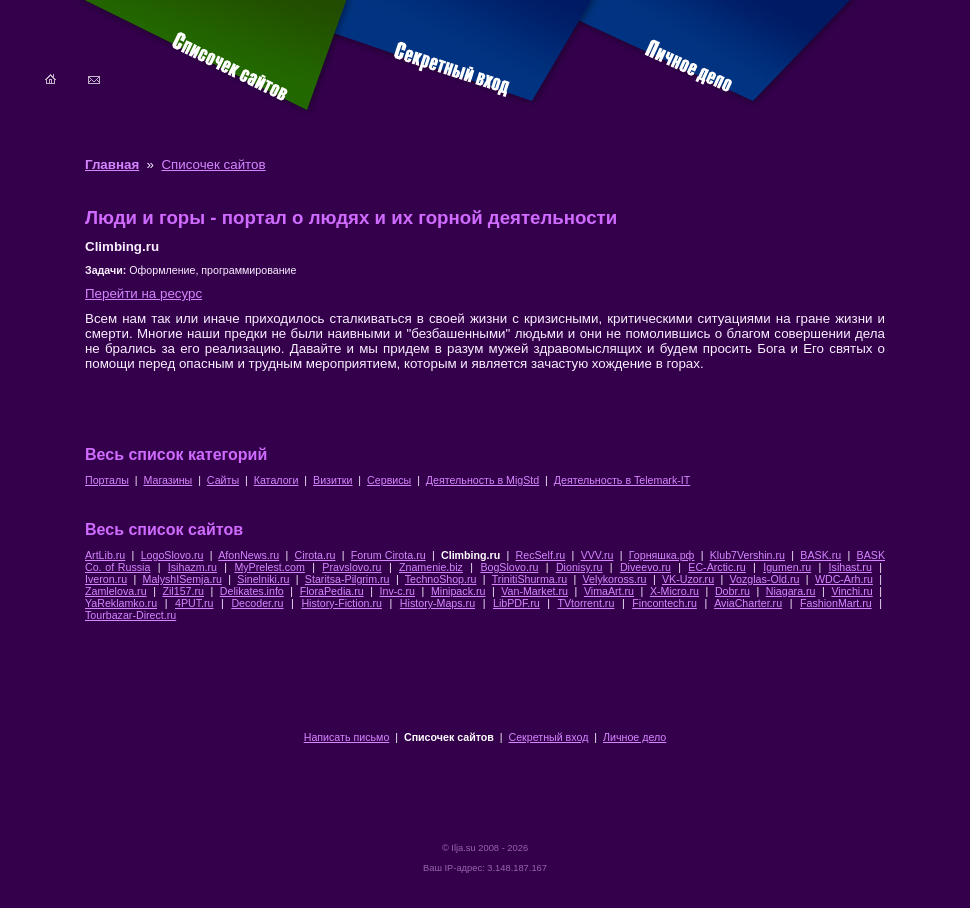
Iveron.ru (106, 579)
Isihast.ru (850, 567)
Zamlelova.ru (116, 591)
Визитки (332, 480)
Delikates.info (252, 591)
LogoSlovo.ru (172, 555)
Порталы (107, 480)
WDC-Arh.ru (844, 579)
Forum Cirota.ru (388, 555)
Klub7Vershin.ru (747, 555)
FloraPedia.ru (332, 591)
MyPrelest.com (269, 567)
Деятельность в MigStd (482, 480)
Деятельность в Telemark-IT (622, 480)
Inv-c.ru (398, 591)
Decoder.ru (257, 603)
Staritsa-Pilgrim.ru (347, 579)
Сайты (223, 480)
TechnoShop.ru (441, 579)
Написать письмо (347, 737)
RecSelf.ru (541, 555)
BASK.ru (820, 555)
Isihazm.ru (192, 567)
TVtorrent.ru (585, 603)
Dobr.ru (732, 591)
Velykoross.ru (615, 579)
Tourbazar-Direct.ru (130, 615)
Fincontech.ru (664, 603)
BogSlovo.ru (509, 567)
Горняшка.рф (662, 555)
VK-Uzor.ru (688, 579)
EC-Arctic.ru (716, 567)
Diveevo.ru (645, 567)
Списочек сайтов (213, 164)
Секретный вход (549, 737)
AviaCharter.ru (748, 603)
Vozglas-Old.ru (765, 579)
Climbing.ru (470, 555)
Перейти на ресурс (143, 293)
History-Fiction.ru (341, 603)
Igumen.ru (787, 567)
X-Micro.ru (674, 591)
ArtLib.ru (105, 555)
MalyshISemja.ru (182, 579)
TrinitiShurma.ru (529, 579)
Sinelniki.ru (263, 579)
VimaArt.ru (609, 591)
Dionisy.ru (579, 567)
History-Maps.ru (437, 603)
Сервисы (389, 480)
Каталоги (276, 480)
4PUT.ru (194, 603)
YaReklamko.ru (121, 603)
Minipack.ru (458, 591)
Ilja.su (463, 848)
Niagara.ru (791, 591)
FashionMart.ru (836, 603)
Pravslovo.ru (351, 567)
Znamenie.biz (431, 567)
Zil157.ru (182, 591)
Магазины (167, 480)
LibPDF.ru (516, 603)
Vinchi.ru (851, 591)
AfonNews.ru (248, 555)
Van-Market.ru (534, 591)
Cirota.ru (315, 555)
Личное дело (634, 737)
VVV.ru (597, 555)
